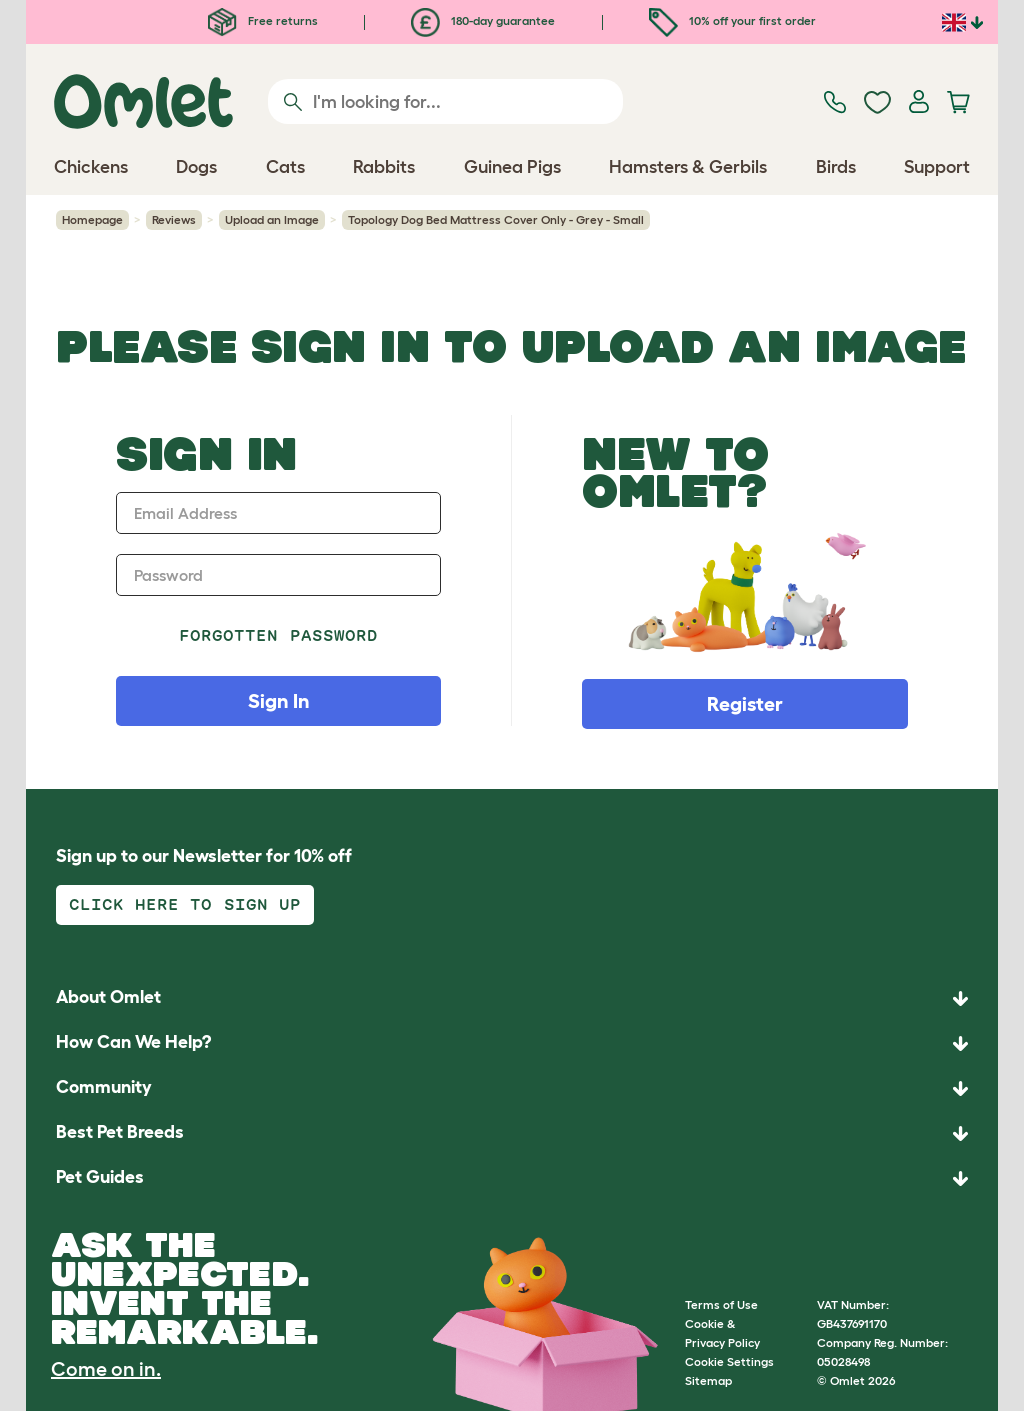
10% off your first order (732, 20)
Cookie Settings (729, 1361)
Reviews (174, 219)
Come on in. (106, 1369)
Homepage (92, 219)
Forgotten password (278, 635)
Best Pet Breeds (120, 1132)
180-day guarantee (483, 20)
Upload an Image (272, 219)
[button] (512, 1178)
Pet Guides (100, 1177)
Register (745, 704)
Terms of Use (721, 1304)
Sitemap (708, 1380)
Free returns (263, 20)
